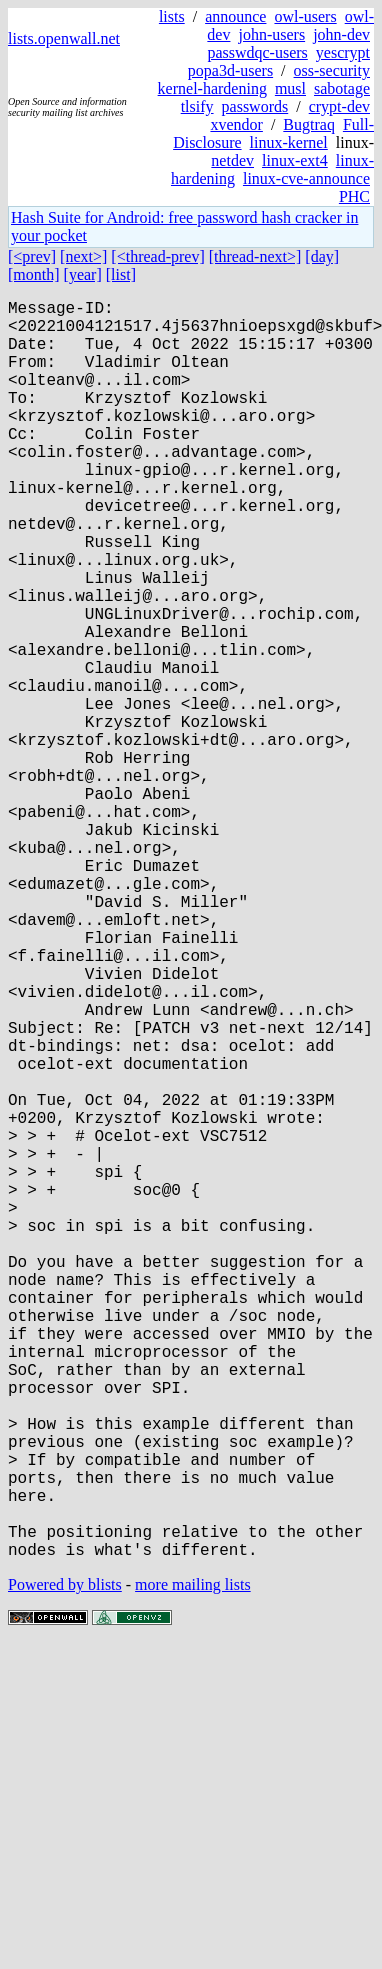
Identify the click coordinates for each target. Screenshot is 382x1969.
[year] (83, 274)
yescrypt (343, 52)
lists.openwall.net (64, 38)
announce (235, 16)
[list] (121, 274)
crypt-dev (339, 106)
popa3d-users (230, 70)
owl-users (305, 16)
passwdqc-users (257, 52)
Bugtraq (309, 124)
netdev (232, 160)
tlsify (197, 106)
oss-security (332, 70)
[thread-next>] (255, 256)
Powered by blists (65, 1864)
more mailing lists (193, 1864)
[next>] (83, 256)
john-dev (341, 34)
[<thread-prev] (157, 256)
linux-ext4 (295, 160)
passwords (255, 106)
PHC (354, 196)
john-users (271, 34)
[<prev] (32, 256)
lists (172, 16)
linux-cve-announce (306, 178)
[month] (34, 274)
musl (290, 88)
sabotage (342, 88)
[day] (322, 256)
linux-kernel (289, 142)
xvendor (236, 124)
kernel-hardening (212, 88)
